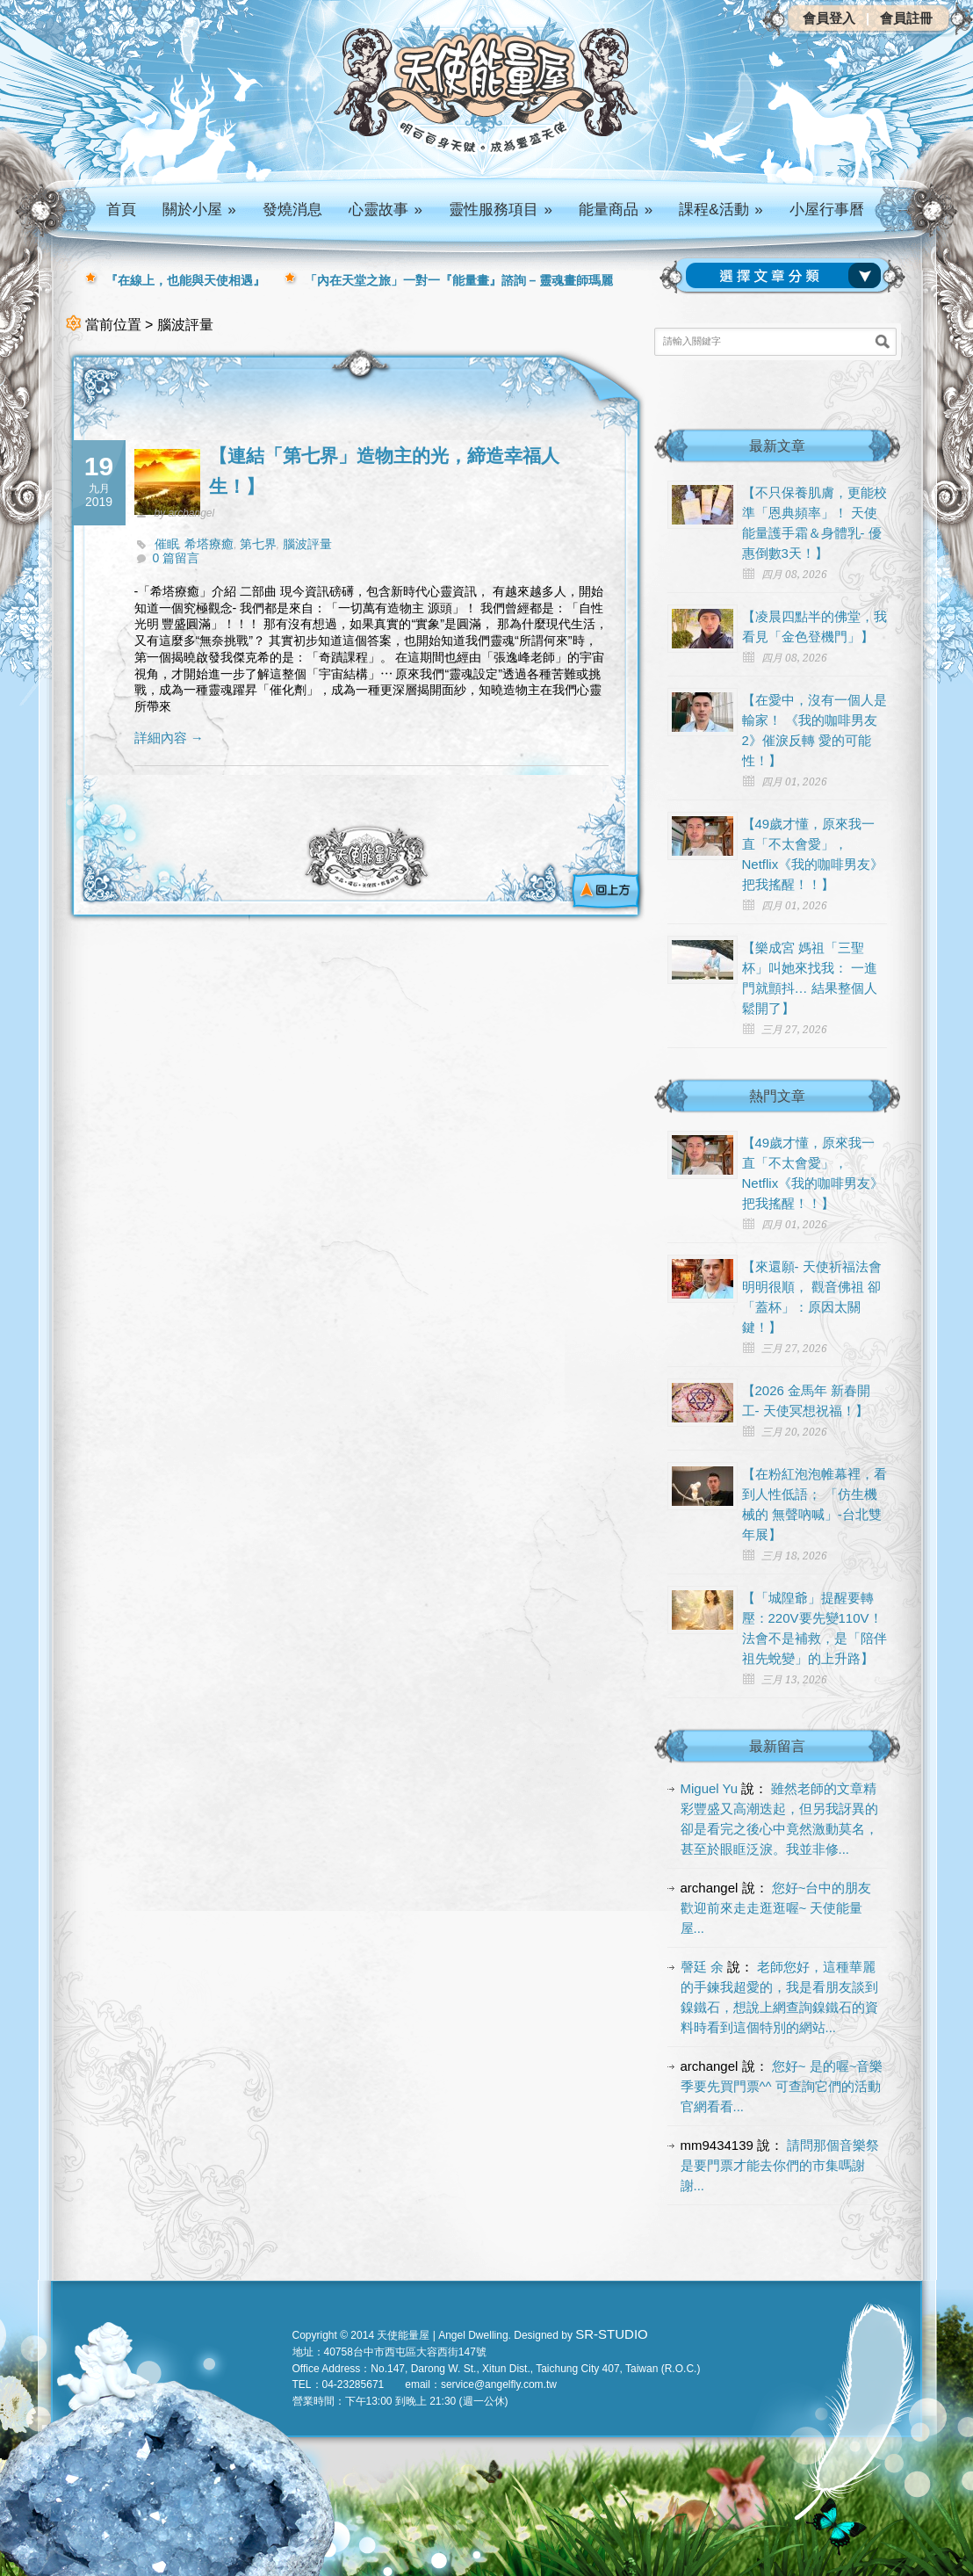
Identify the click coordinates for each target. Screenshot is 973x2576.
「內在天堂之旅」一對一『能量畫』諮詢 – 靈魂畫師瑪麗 (459, 280)
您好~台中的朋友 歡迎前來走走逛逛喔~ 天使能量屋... (776, 1908)
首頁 (121, 209)
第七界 (258, 544)
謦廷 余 (702, 1966)
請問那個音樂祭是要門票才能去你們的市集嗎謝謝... (780, 2165)
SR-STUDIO (611, 2333)
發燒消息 (292, 209)
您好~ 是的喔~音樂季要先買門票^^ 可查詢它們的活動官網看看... (782, 2086)
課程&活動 (721, 209)
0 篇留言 (176, 558)
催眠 (167, 544)
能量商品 (615, 209)
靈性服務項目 (500, 209)
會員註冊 (906, 18)
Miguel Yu (710, 1788)
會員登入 (829, 18)
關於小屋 (199, 209)
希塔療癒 (209, 544)
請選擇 (786, 275)
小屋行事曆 (826, 209)
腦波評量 (307, 544)
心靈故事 (385, 209)
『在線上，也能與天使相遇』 (185, 280)
